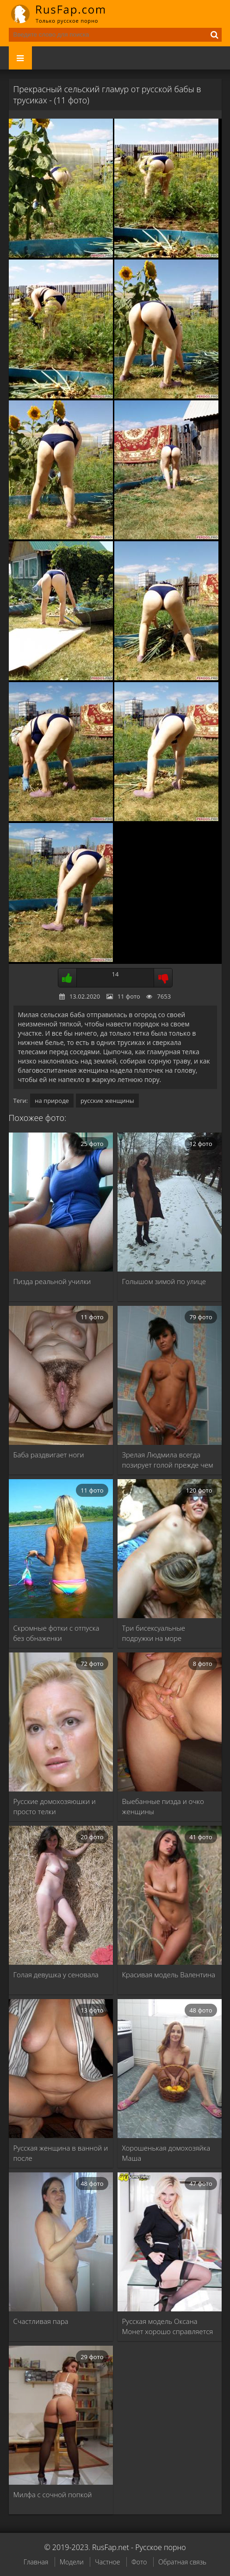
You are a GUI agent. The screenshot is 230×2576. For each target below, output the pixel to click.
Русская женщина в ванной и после (60, 2153)
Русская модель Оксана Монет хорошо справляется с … (167, 2326)
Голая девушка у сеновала (56, 1974)
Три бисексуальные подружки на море (153, 1633)
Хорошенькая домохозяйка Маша (166, 2153)
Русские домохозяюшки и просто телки (54, 1806)
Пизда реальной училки (52, 1281)
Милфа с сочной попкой (52, 2494)
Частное (107, 2561)
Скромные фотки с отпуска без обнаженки (56, 1633)
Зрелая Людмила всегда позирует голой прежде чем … (167, 1460)
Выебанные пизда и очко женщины (163, 1806)
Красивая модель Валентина (169, 1974)
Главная (36, 2561)
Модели (72, 2561)
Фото (139, 2561)
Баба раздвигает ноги (48, 1454)
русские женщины (107, 1100)
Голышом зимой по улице (164, 1281)
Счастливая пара (40, 2321)
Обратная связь (182, 2561)
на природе (52, 1100)
